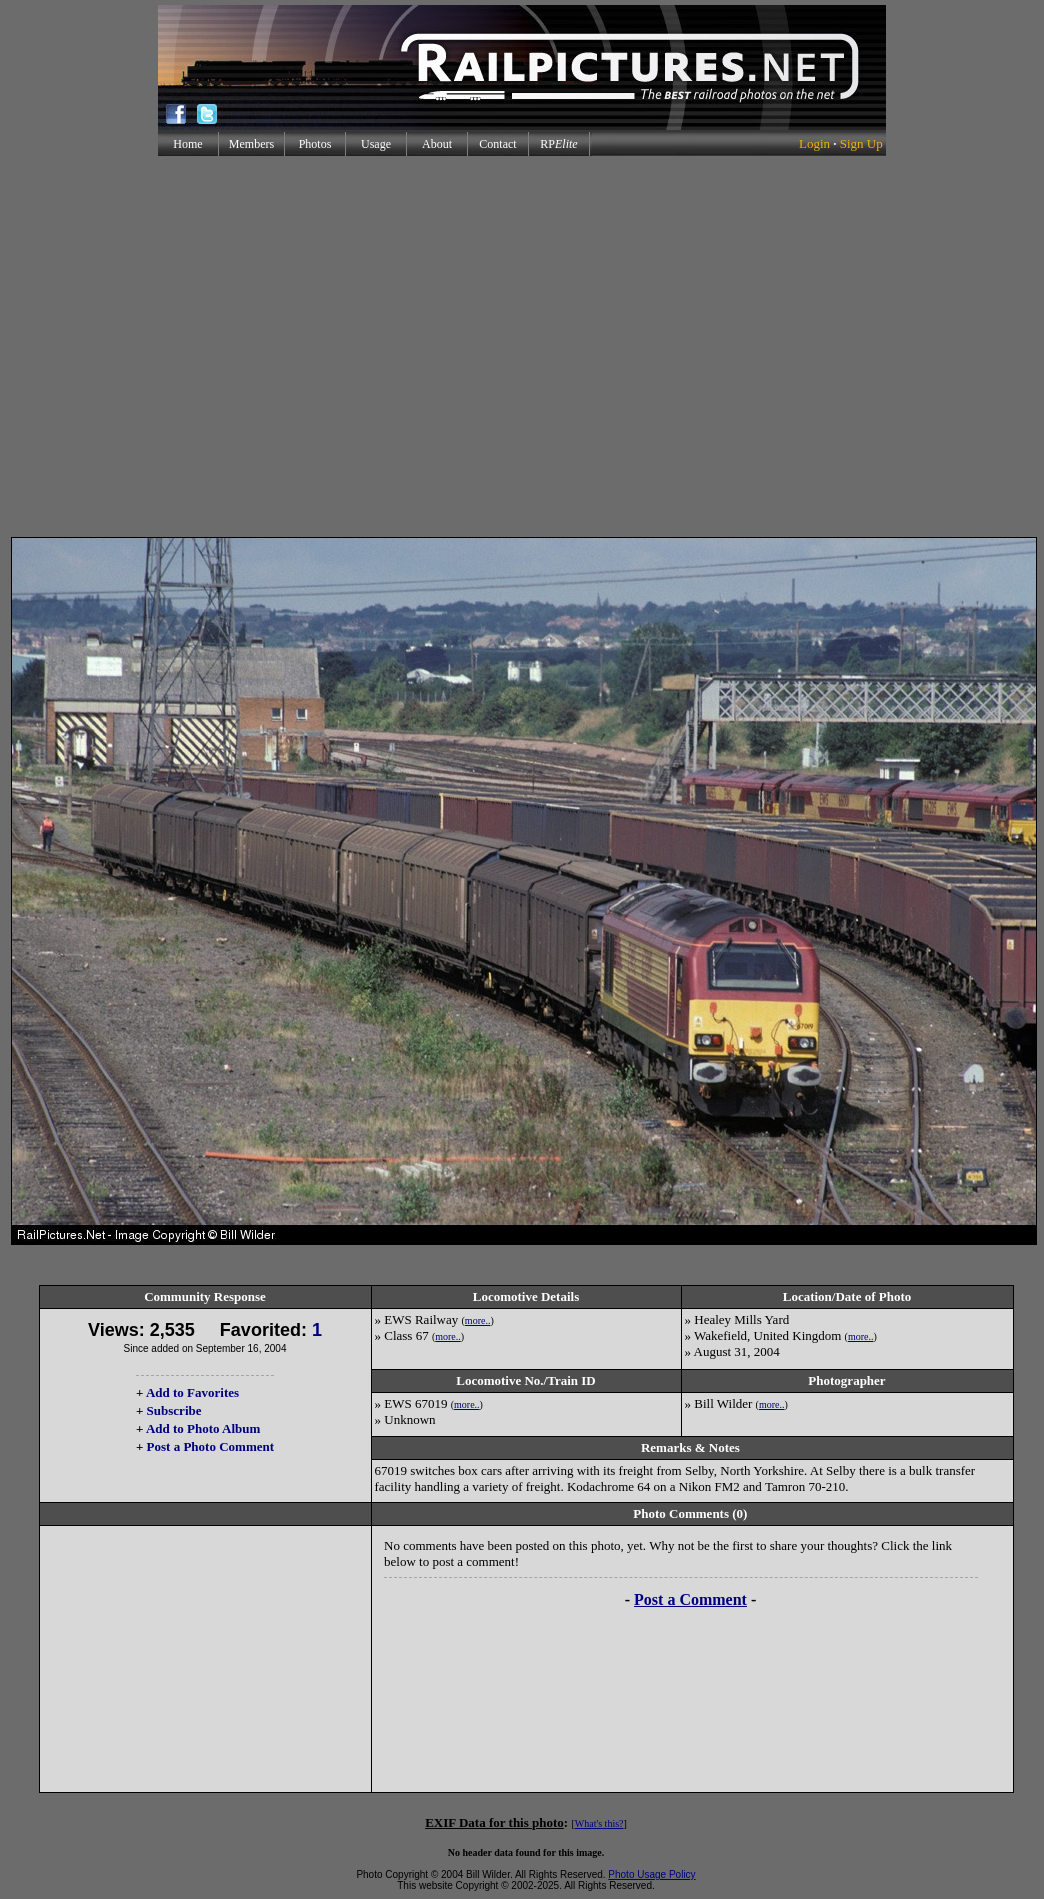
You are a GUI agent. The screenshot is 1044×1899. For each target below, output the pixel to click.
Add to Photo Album (203, 1428)
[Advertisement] (518, 346)
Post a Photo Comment (210, 1446)
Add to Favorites (192, 1392)
